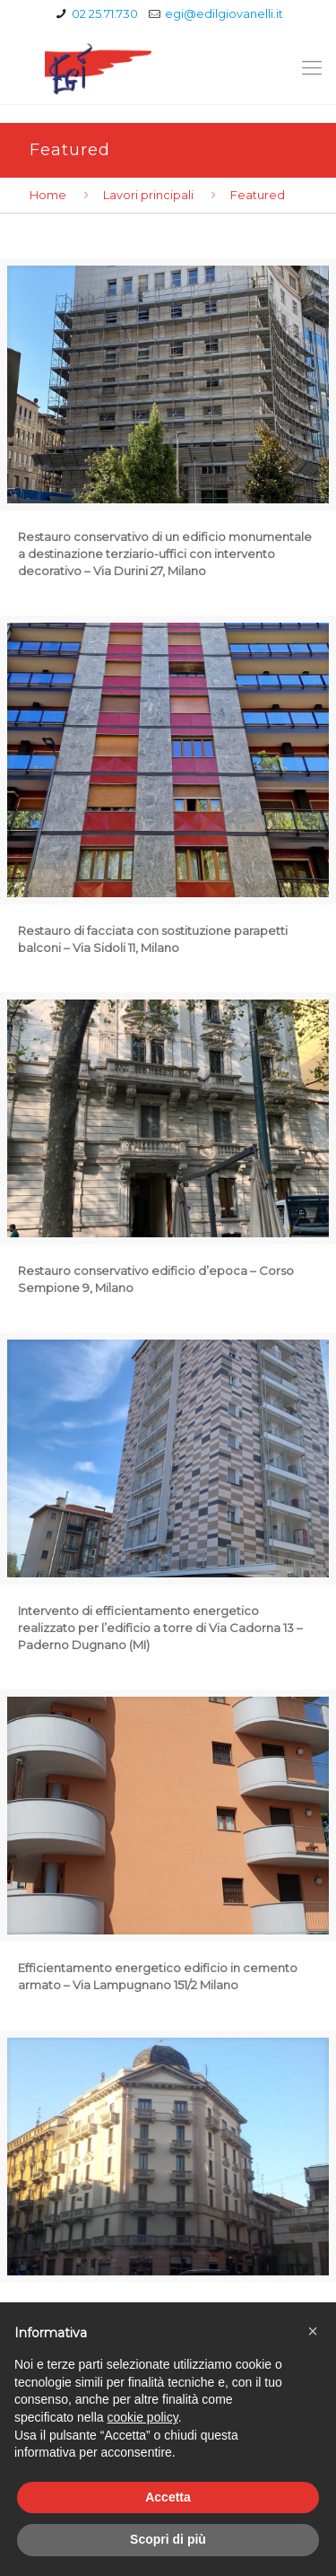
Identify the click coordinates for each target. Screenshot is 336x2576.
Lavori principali (148, 195)
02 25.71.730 (105, 13)
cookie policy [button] (143, 2417)
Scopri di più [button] (168, 2539)
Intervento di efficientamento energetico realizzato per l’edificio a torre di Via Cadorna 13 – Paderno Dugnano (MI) (160, 1627)
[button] (312, 2331)
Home (48, 195)
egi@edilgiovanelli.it (224, 13)
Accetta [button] (168, 2497)
